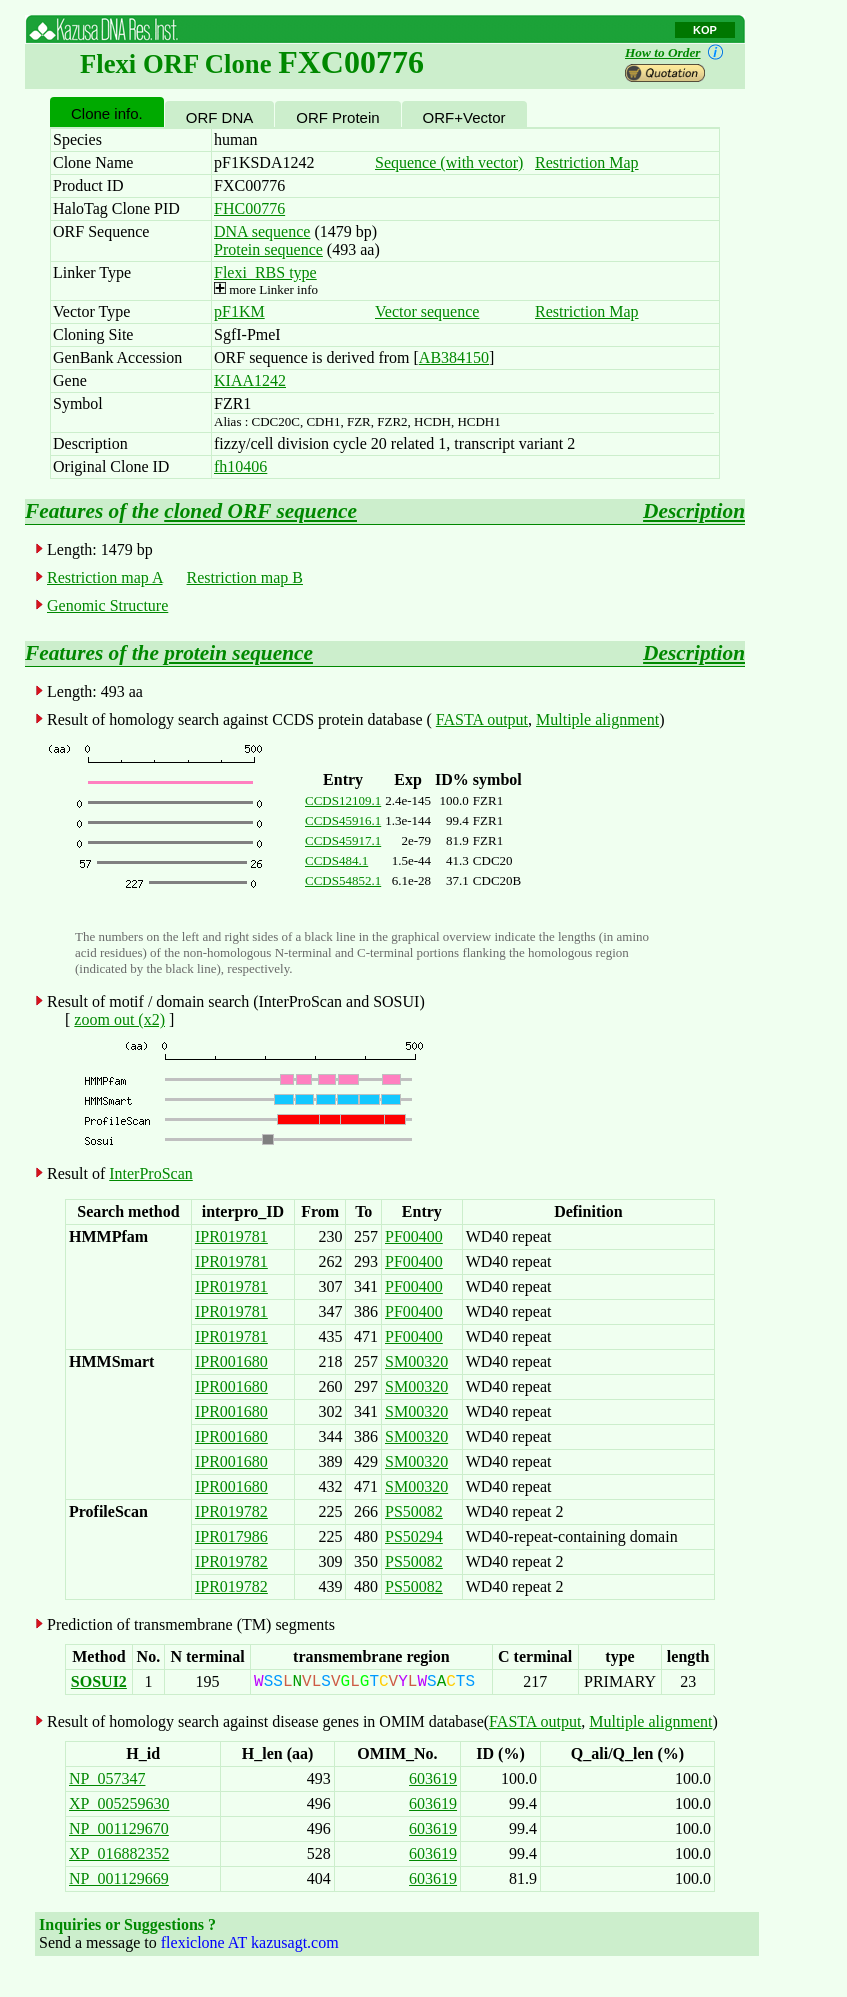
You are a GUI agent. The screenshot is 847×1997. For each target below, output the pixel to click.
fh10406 (240, 466)
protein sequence (238, 653)
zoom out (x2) (119, 1019)
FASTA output (482, 719)
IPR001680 (231, 1361)
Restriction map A (105, 577)
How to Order (678, 52)
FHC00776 (249, 208)
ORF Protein (337, 117)
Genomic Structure (107, 605)
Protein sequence (268, 249)
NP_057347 (107, 1778)
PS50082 (414, 1511)
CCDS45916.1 (343, 820)
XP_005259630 (119, 1803)
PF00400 (414, 1236)
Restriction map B (245, 577)
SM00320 (416, 1361)
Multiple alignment (597, 719)
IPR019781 (231, 1236)
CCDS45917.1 (343, 840)
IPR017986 (231, 1536)
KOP (705, 30)
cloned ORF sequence (260, 511)
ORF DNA (220, 117)
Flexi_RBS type (265, 272)
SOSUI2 (99, 1681)
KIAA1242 (250, 380)
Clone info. (107, 113)
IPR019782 (231, 1511)
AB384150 (454, 357)
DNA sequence (262, 231)
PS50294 (414, 1536)
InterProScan (151, 1173)
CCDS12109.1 (343, 800)
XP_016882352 (119, 1853)
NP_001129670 (119, 1828)
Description (694, 511)
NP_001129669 (119, 1878)
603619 (433, 1778)
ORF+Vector (464, 117)
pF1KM (239, 311)
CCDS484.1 (336, 860)
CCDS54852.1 (343, 880)
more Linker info (266, 289)
